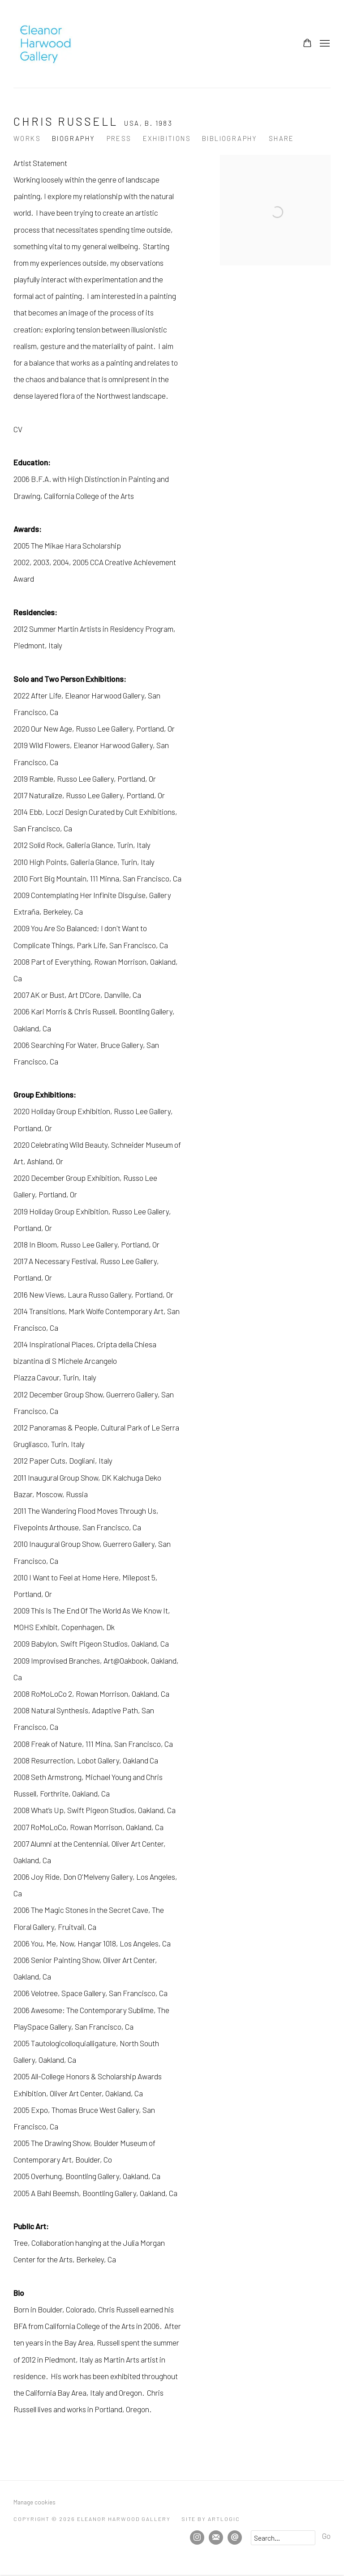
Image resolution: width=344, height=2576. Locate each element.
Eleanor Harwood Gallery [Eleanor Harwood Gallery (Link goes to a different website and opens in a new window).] (44, 44)
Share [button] (281, 138)
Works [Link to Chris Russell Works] (27, 138)
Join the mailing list (216, 2537)
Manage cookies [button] (34, 2502)
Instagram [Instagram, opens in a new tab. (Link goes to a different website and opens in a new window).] (197, 2537)
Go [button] (326, 2535)
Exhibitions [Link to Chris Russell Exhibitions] (167, 138)
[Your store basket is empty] (307, 44)
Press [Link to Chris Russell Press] (119, 138)
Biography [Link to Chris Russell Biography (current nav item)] (73, 138)
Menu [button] (324, 44)
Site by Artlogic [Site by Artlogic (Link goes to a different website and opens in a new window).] (210, 2519)
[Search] (283, 2537)
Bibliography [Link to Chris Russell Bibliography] (230, 138)
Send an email (235, 2537)
